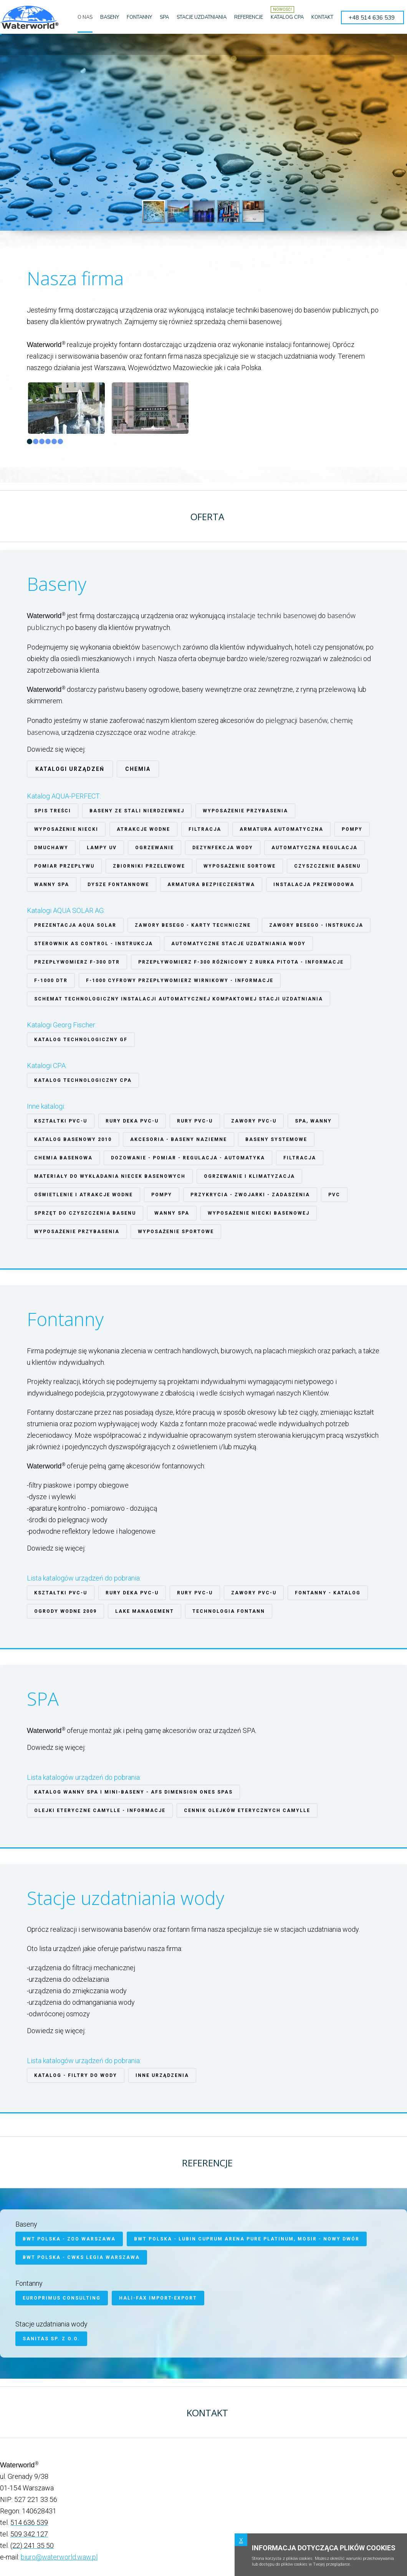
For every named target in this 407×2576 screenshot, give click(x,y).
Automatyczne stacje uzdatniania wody (238, 943)
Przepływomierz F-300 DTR (77, 962)
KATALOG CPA (287, 17)
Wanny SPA (171, 1213)
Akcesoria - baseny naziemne (178, 1139)
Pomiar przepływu (64, 866)
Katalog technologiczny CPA (83, 1080)
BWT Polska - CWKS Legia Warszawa (81, 2257)
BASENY (109, 17)
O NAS (85, 17)
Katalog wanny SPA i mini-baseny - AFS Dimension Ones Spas (133, 1792)
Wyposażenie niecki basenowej (258, 1213)
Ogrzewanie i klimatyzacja (249, 1176)
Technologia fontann (228, 1611)
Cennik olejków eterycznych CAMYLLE (247, 1810)
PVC (334, 1194)
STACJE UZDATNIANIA (202, 17)
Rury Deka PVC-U (132, 1121)
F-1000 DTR (51, 980)
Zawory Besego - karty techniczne (193, 925)
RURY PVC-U (195, 1121)
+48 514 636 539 (372, 17)
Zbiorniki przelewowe (149, 866)
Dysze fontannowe (118, 884)
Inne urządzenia (162, 2075)
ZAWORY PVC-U (253, 1121)
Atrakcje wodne (143, 829)
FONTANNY (139, 17)
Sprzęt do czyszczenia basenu (85, 1213)
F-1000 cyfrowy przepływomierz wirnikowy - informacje (179, 980)
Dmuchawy (51, 847)
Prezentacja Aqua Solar (75, 925)
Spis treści (52, 810)
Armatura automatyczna (281, 829)
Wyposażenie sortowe (240, 866)
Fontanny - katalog (328, 1593)
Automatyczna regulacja (314, 847)
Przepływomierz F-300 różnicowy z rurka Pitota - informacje (241, 962)
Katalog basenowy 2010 (73, 1139)
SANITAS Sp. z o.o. (51, 2338)
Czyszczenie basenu (327, 866)
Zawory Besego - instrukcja (316, 925)
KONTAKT (322, 17)
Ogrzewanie (154, 847)
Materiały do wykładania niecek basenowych (109, 1176)
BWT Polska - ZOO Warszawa (69, 2239)
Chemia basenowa (63, 1158)
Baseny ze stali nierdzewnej (136, 810)
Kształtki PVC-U (60, 1121)
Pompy (352, 829)
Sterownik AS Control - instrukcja (93, 943)
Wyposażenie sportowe (176, 1231)
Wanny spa (51, 884)
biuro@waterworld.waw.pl (59, 2557)
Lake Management (144, 1611)
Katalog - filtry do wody (75, 2075)
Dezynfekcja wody (222, 847)
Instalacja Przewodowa (313, 884)
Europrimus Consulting (62, 2298)
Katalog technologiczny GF (80, 1039)
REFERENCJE (248, 17)
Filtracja (205, 829)
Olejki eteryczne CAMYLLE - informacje (99, 1810)
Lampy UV (102, 847)
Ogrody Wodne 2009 (65, 1611)
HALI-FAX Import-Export (158, 2298)
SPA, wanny (313, 1121)
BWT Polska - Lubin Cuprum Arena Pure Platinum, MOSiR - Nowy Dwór (246, 2239)
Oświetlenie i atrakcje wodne (83, 1194)
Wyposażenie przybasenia (245, 810)
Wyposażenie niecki (66, 829)
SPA (164, 17)
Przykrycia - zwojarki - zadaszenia (250, 1194)
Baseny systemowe (276, 1139)
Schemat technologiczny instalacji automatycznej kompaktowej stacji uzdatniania (178, 999)
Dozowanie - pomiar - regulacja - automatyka (188, 1158)
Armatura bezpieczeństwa (211, 884)
